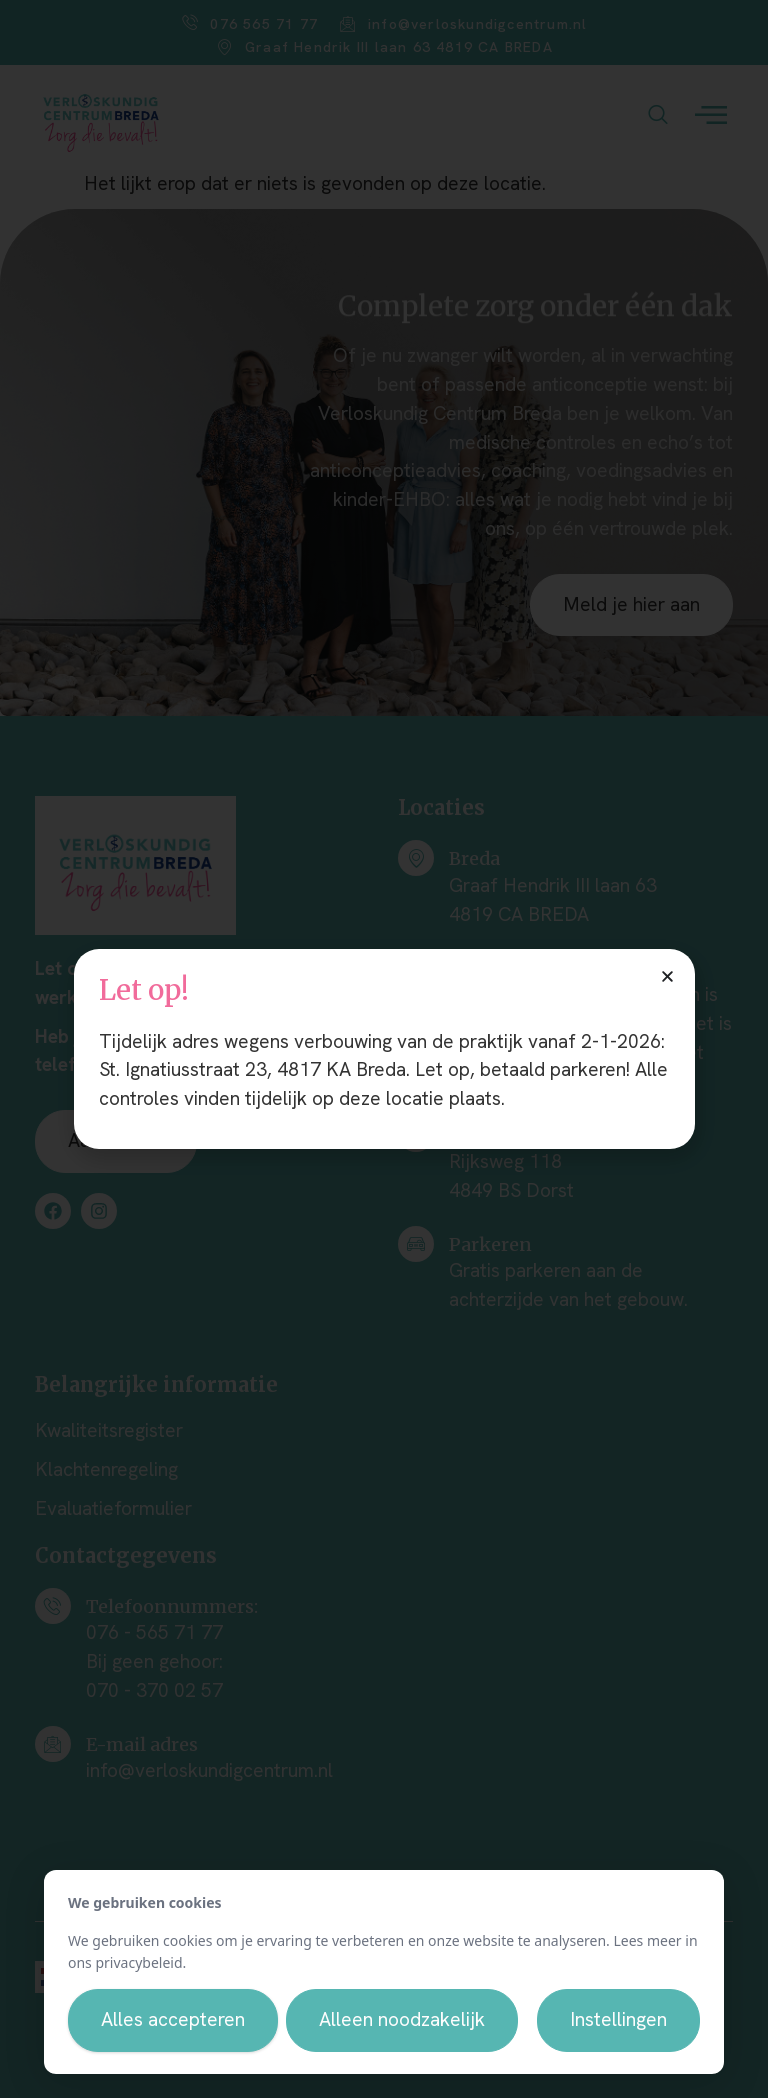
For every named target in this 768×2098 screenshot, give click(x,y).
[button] (667, 976)
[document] (384, 1049)
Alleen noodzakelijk (402, 2019)
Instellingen (618, 2019)
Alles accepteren (173, 2019)
